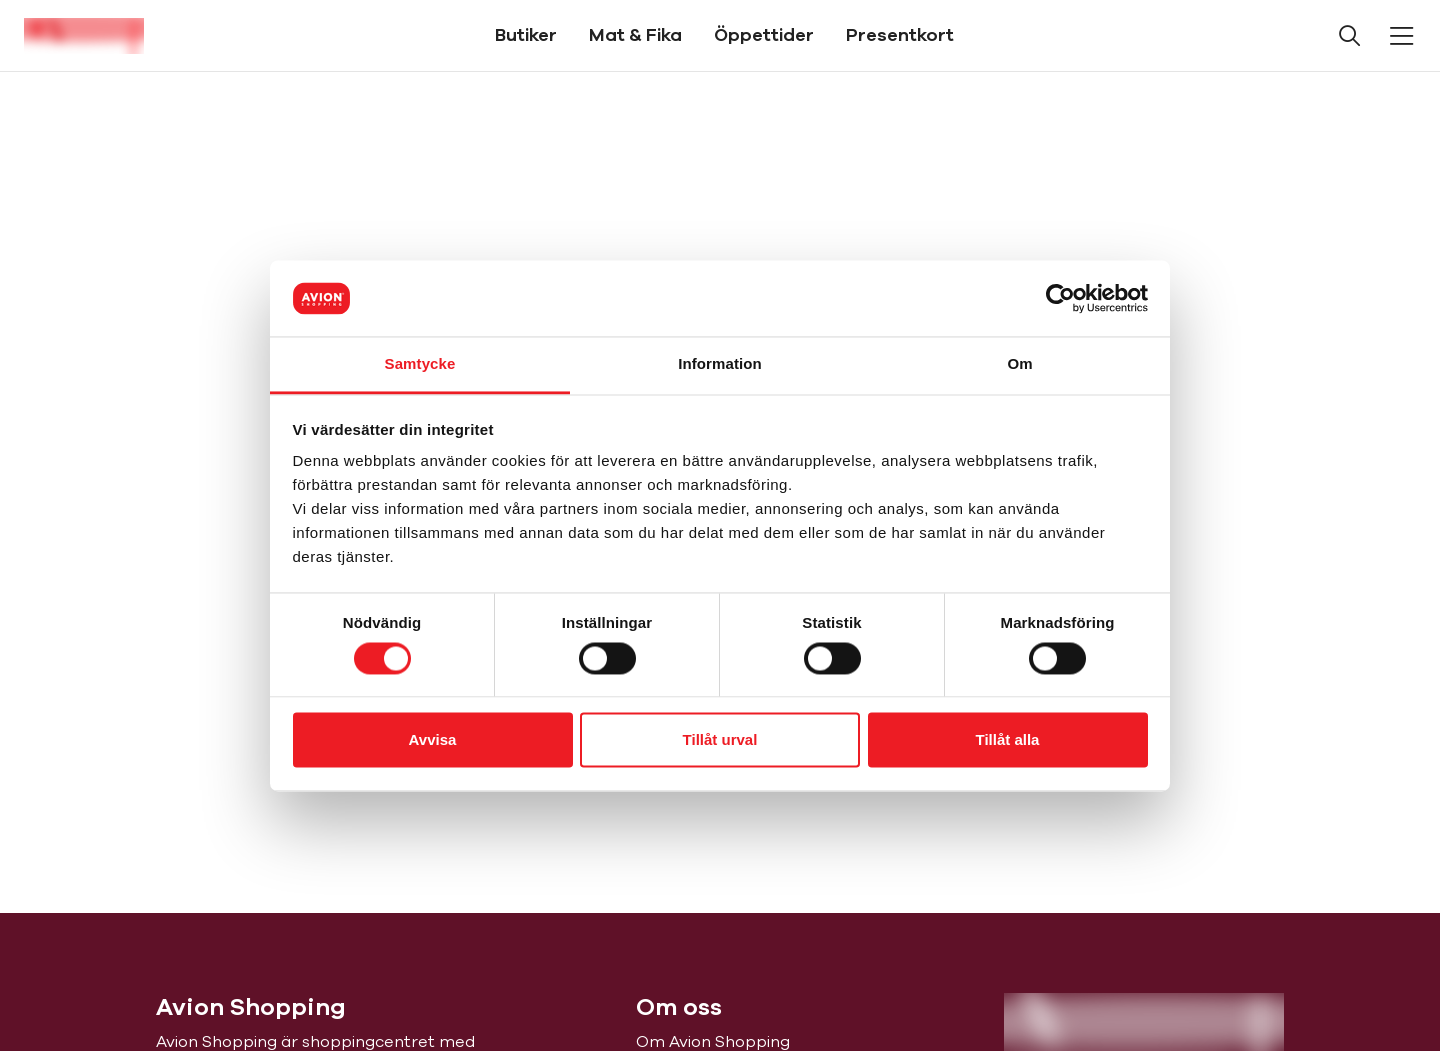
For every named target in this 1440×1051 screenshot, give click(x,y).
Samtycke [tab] (420, 364)
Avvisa (433, 740)
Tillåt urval (720, 740)
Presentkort (900, 35)
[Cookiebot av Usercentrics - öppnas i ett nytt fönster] (1060, 298)
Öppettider (764, 35)
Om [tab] (1019, 364)
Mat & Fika (635, 35)
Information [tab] (720, 364)
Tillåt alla (1008, 740)
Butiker (526, 35)
